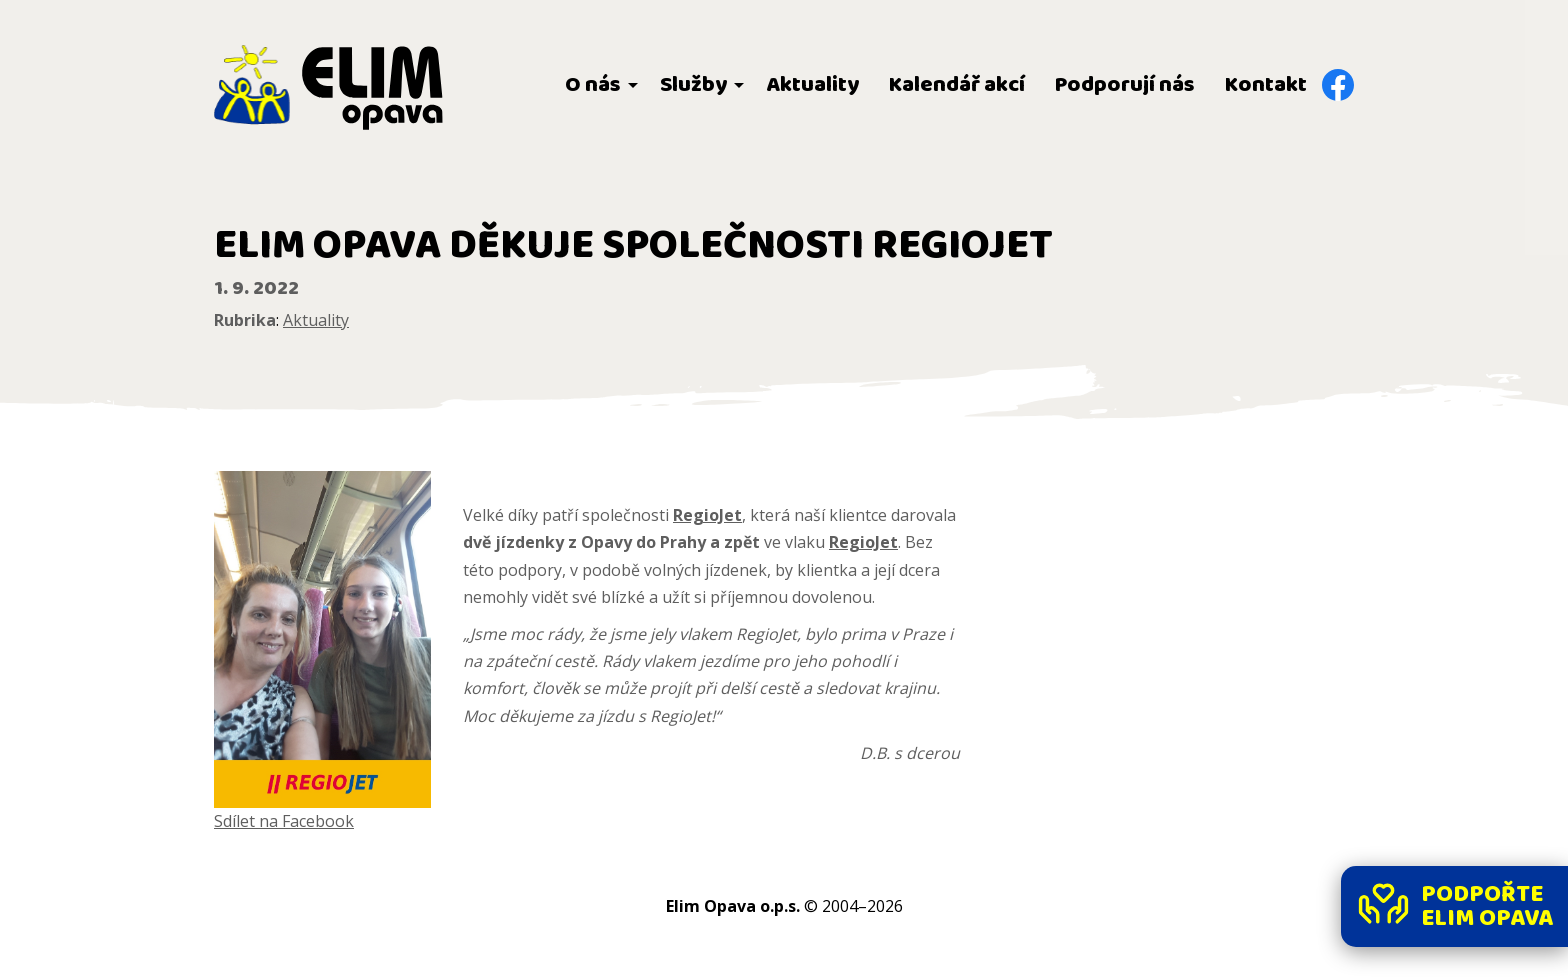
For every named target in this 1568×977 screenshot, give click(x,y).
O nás (593, 85)
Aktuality (812, 85)
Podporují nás (1125, 85)
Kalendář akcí (957, 85)
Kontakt (1266, 85)
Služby (693, 85)
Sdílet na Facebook (284, 821)
